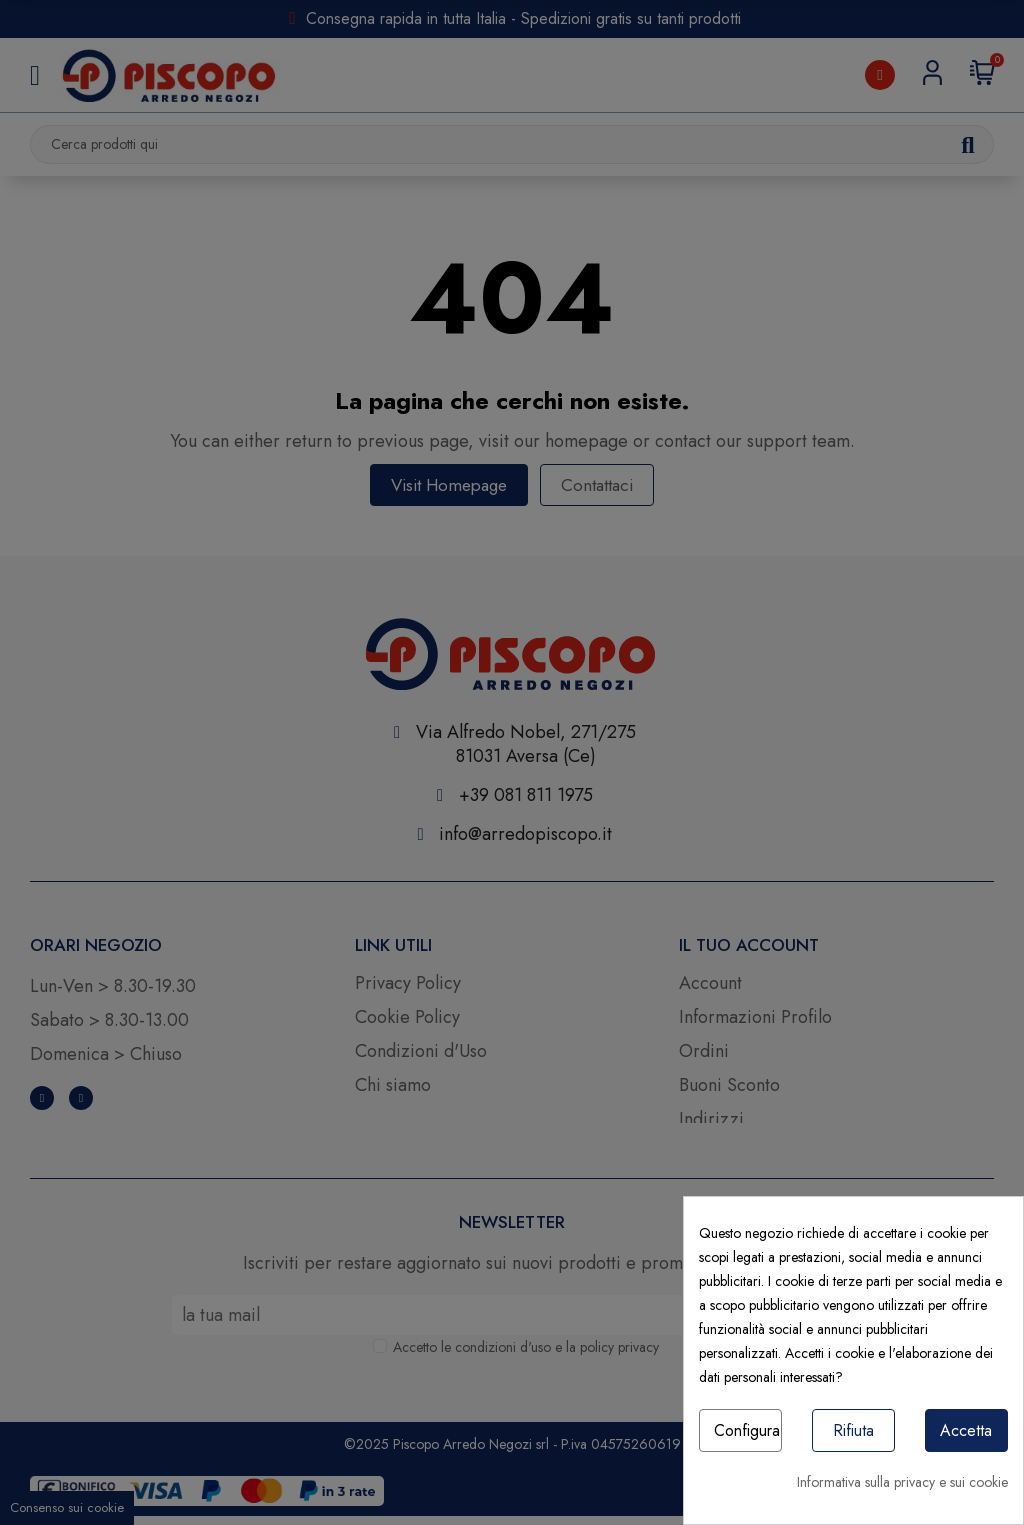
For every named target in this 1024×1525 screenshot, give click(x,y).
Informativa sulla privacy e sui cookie (902, 1482)
